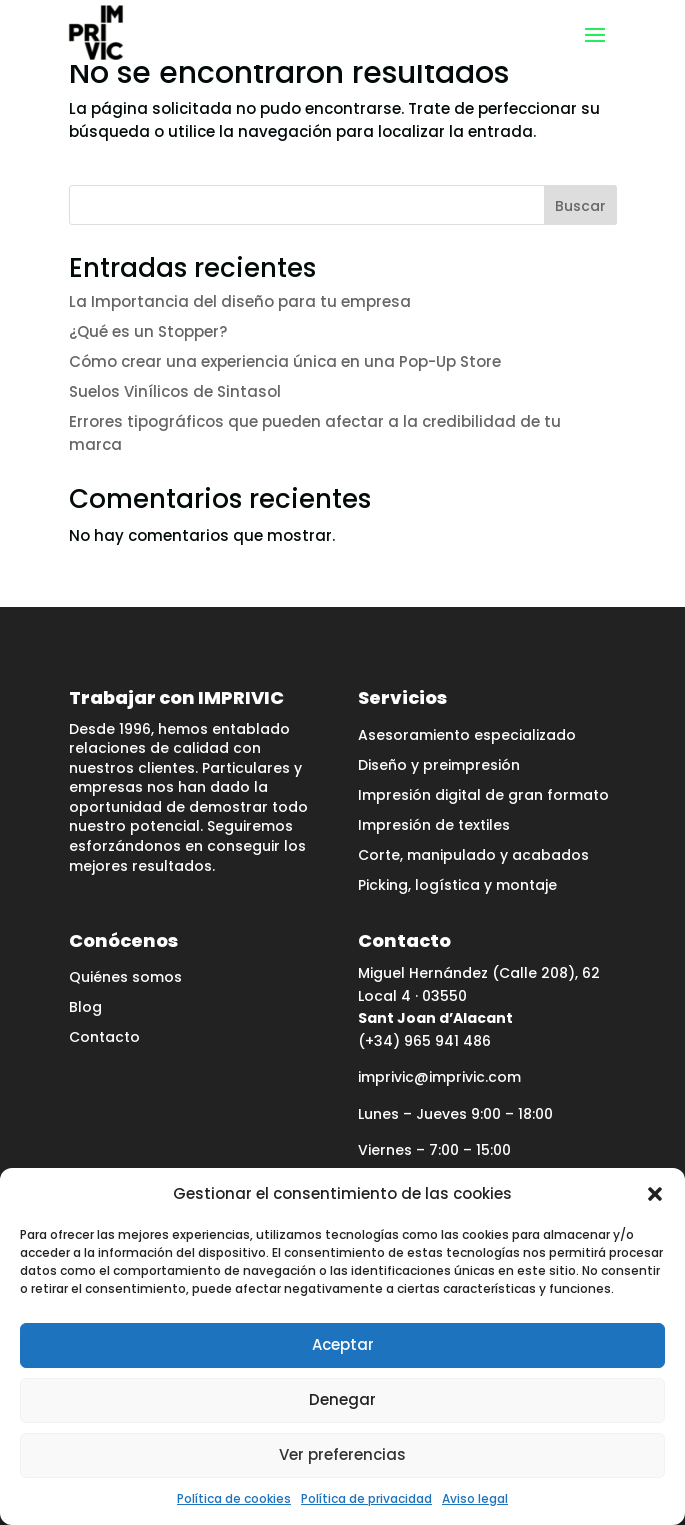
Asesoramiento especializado (467, 736)
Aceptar (343, 1344)
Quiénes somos (125, 978)
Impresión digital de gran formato (483, 796)
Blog (85, 1008)
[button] (655, 1194)
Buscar (580, 206)
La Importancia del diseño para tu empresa (240, 301)
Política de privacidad (366, 1498)
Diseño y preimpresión (439, 766)
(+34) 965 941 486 (424, 1041)
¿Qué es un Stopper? (148, 331)
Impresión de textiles (434, 826)
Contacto (104, 1038)
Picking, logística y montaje (457, 886)
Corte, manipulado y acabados (473, 856)
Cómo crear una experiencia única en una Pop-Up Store (285, 361)
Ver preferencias (342, 1454)
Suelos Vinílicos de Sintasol (175, 391)
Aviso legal (475, 1498)
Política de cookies (234, 1498)
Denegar (342, 1399)
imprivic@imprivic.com (439, 1077)
